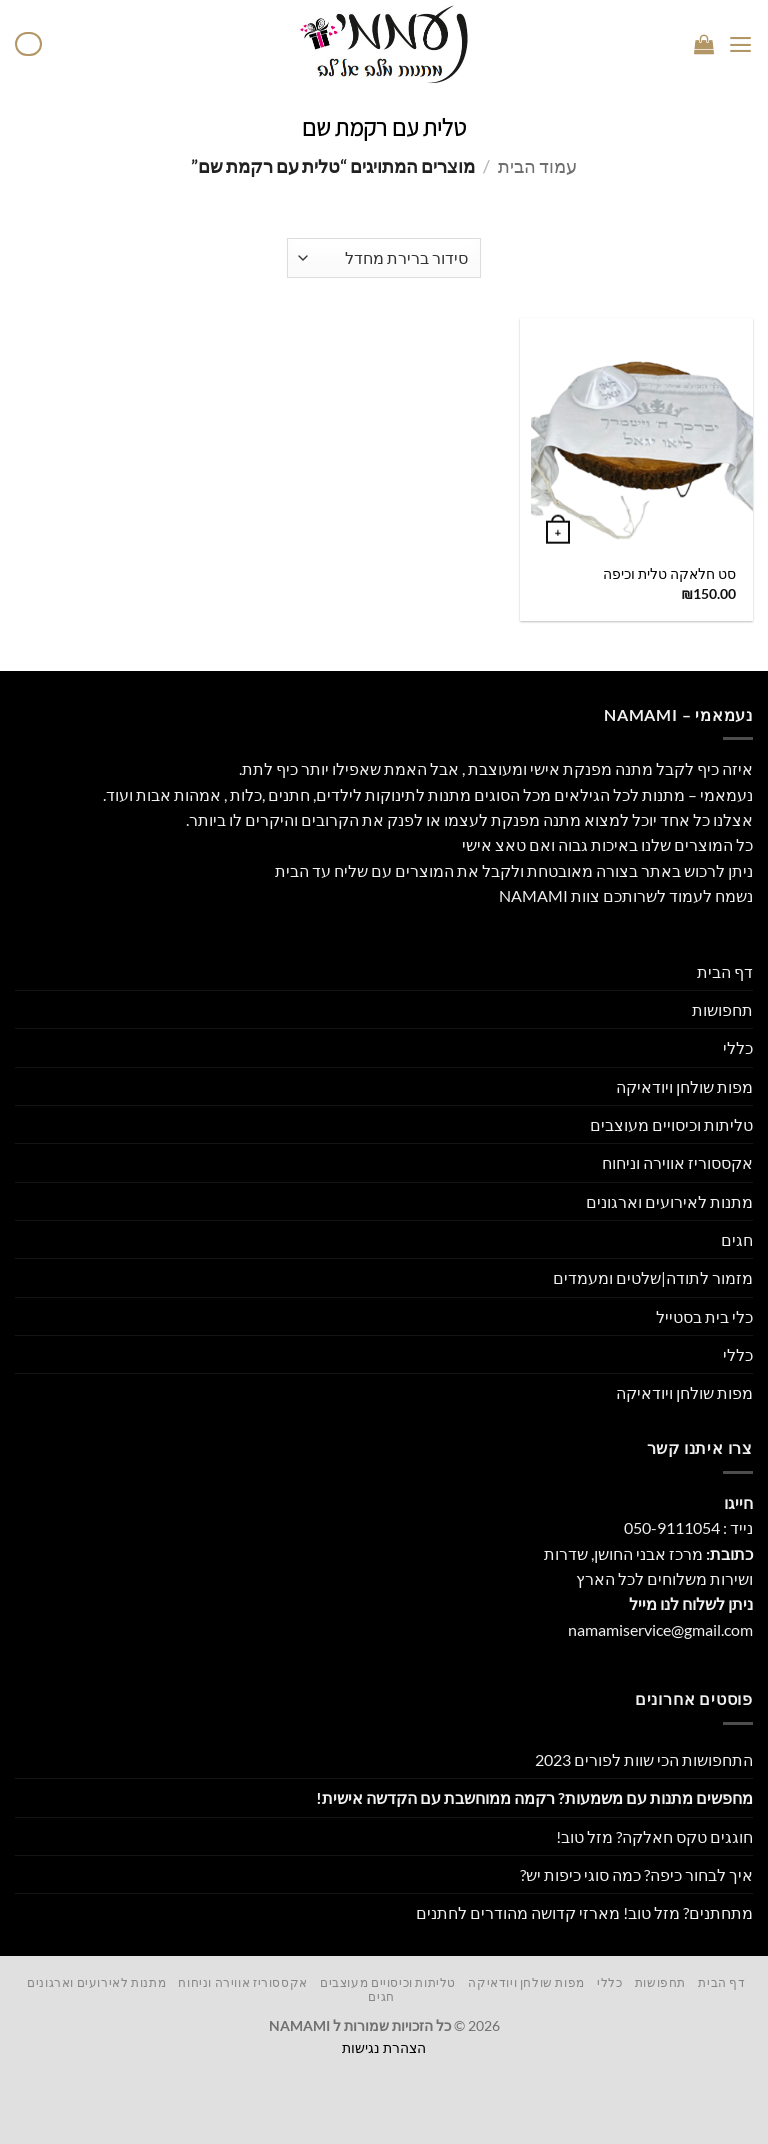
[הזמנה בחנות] (383, 258)
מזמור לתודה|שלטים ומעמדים (653, 1277)
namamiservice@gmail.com (660, 1629)
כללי (738, 1047)
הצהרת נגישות (384, 2047)
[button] (741, 44)
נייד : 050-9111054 (688, 1527)
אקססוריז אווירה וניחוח (677, 1162)
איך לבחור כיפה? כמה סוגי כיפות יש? (636, 1874)
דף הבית (725, 971)
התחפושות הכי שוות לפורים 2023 (644, 1759)
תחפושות (722, 1009)
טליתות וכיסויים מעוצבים (671, 1124)
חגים (737, 1239)
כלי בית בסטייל (704, 1316)
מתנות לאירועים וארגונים (669, 1201)
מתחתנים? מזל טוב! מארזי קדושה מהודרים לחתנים (584, 1912)
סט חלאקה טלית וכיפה (669, 573)
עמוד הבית (537, 166)
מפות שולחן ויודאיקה (684, 1086)
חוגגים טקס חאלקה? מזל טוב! (654, 1836)
